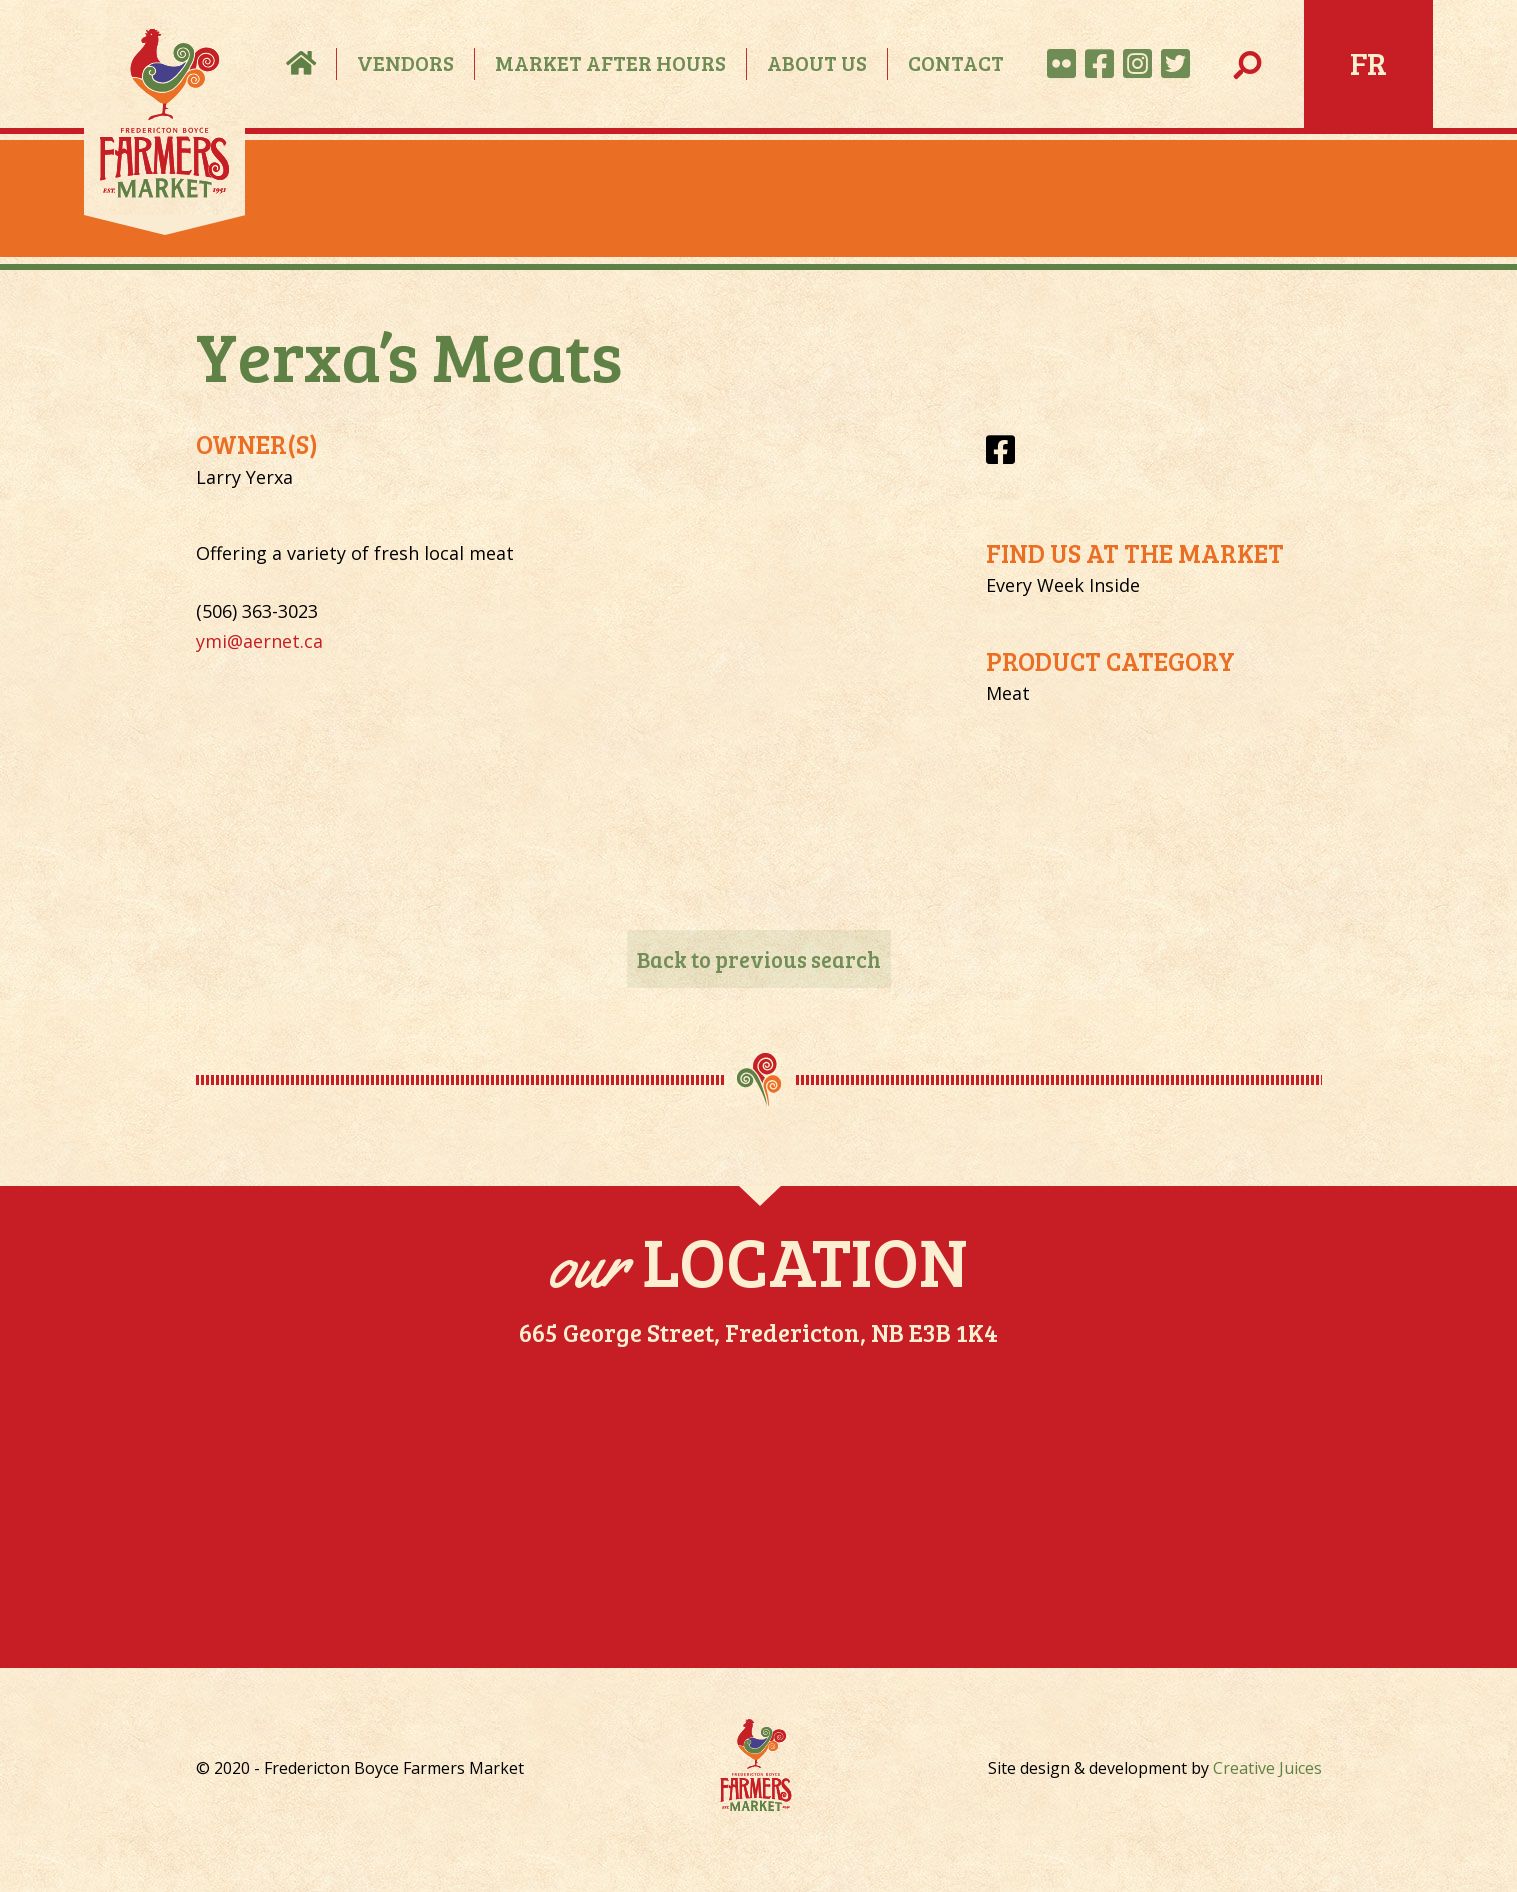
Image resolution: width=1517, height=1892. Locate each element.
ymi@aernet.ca (259, 641)
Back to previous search (759, 959)
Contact (956, 62)
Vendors (405, 62)
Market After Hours (610, 62)
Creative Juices (1267, 1768)
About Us (817, 62)
